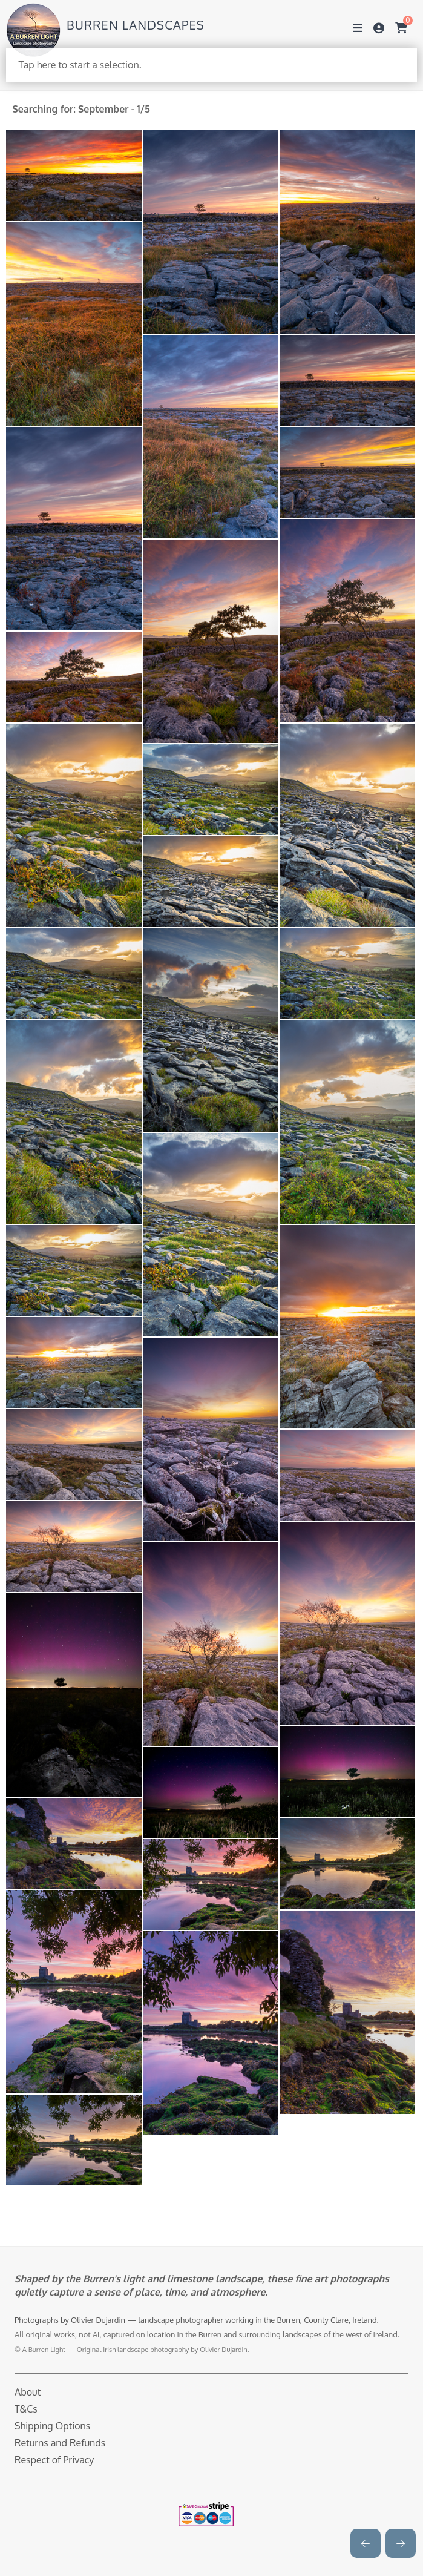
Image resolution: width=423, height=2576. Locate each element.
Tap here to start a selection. (79, 65)
